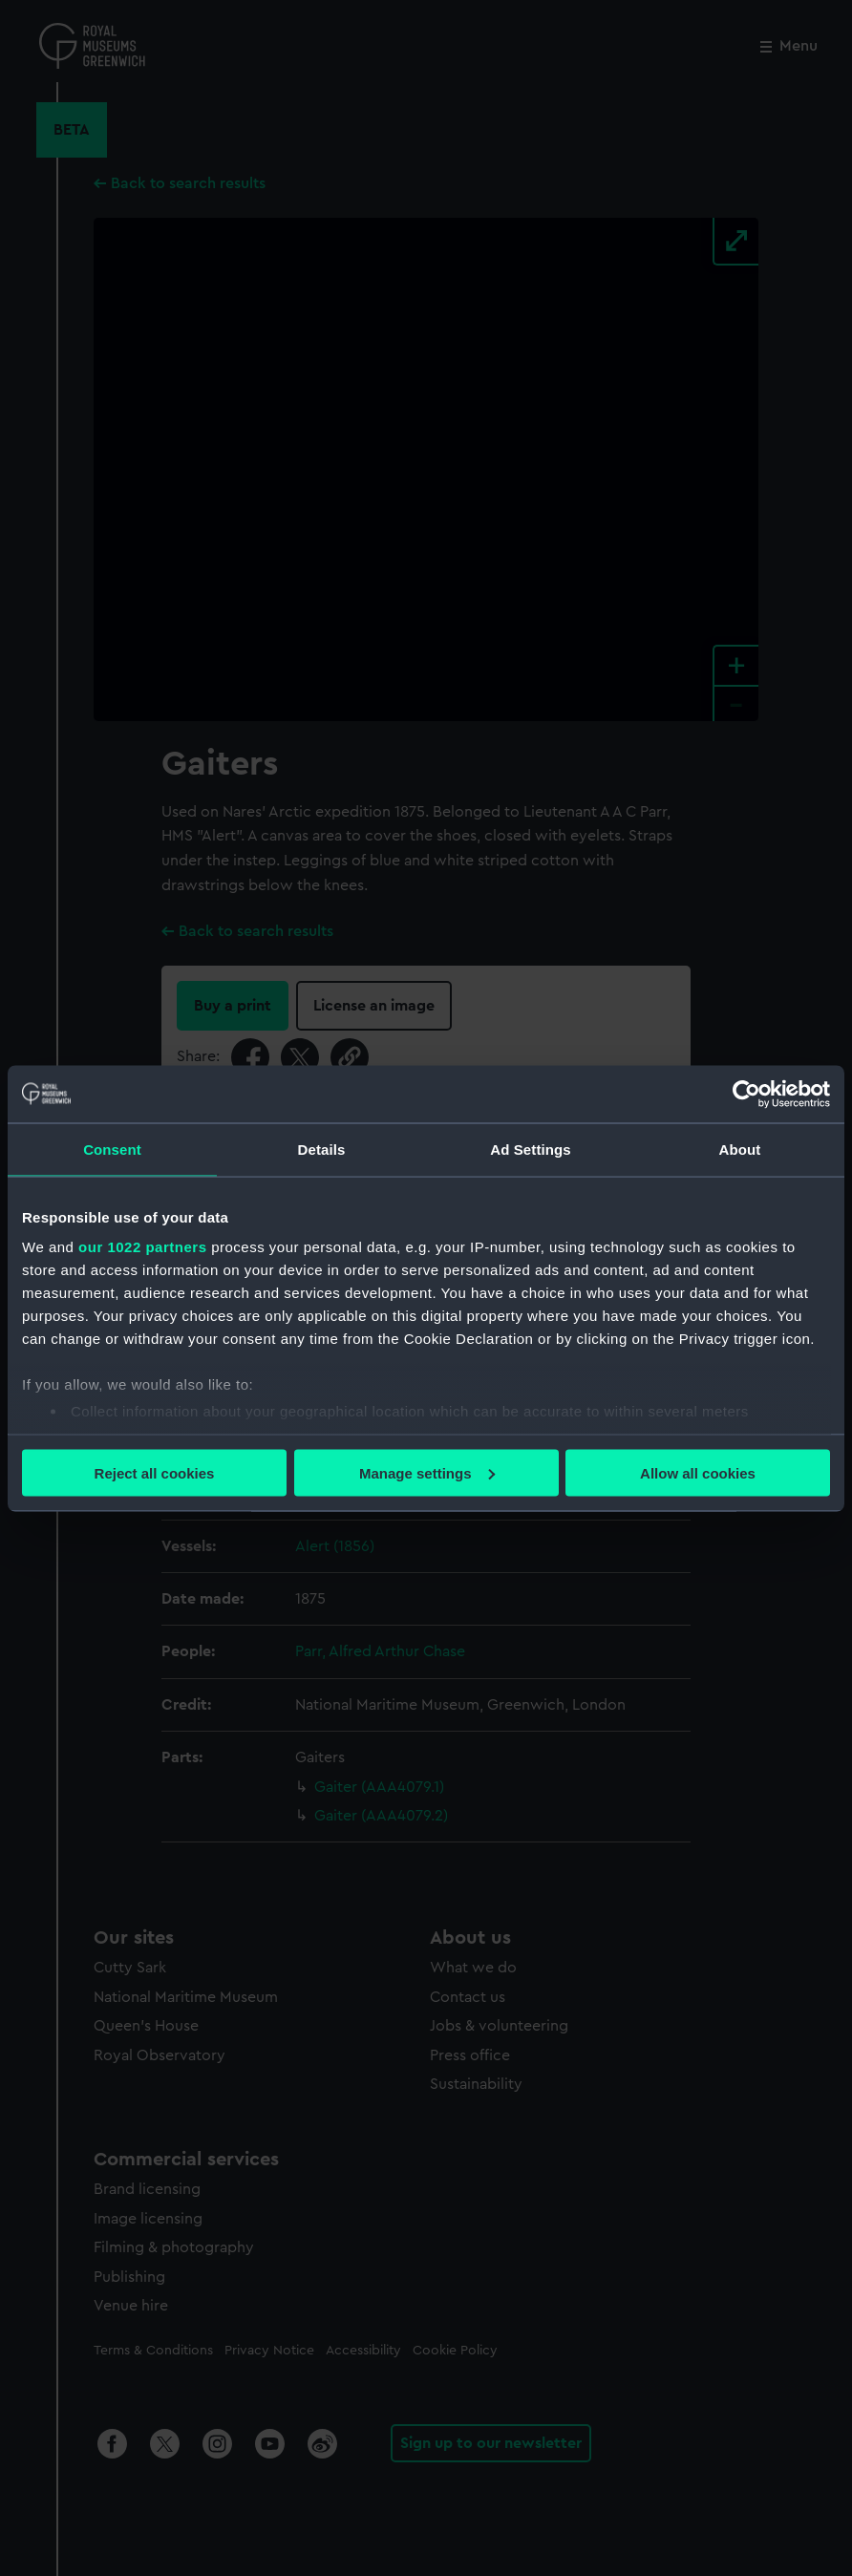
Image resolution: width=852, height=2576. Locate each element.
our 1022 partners (142, 1247)
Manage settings (427, 1472)
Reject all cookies (155, 1472)
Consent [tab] (112, 1148)
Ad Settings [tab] (530, 1148)
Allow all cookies (698, 1472)
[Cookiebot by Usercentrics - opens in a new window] (746, 1093)
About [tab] (740, 1148)
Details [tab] (322, 1148)
